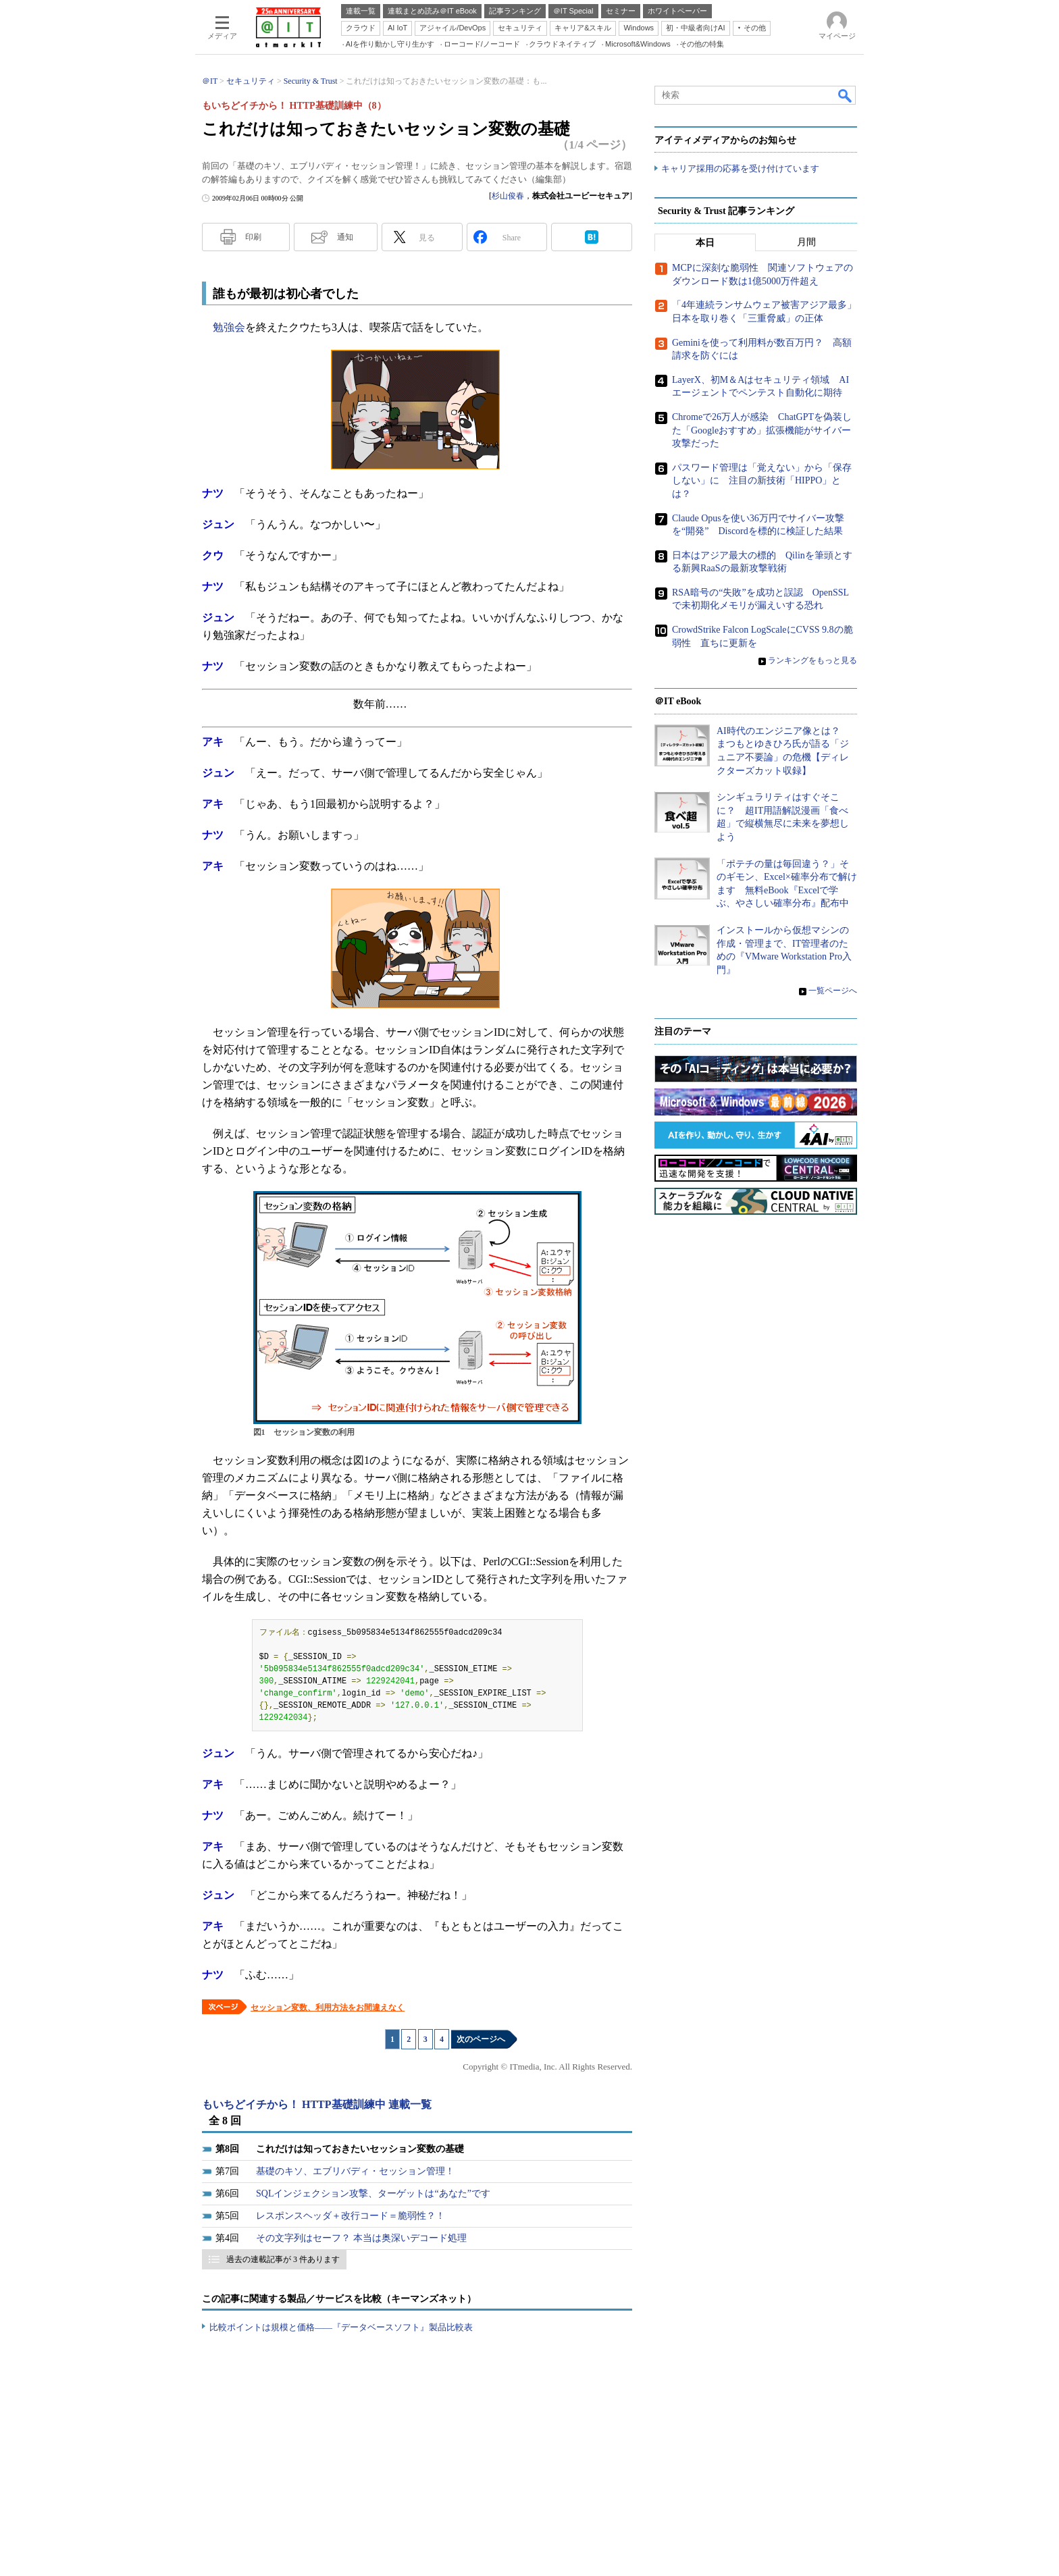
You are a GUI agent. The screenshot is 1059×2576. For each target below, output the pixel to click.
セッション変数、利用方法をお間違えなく (328, 2007)
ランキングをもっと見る (812, 661)
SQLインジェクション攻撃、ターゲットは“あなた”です (373, 2193)
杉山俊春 (508, 196)
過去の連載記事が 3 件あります (283, 2259)
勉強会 (229, 327)
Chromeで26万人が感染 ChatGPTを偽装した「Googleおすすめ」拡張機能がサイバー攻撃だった (762, 431)
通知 (345, 237)
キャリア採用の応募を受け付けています (740, 169)
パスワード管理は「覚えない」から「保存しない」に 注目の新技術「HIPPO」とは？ (762, 481)
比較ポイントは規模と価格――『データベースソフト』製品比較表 (341, 2327)
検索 (845, 95)
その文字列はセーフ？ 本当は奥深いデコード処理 (361, 2238)
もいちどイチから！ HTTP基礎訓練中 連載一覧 (317, 2104)
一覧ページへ (832, 991)
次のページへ (481, 2039)
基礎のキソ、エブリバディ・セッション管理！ (355, 2171)
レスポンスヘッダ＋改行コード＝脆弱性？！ (350, 2216)
